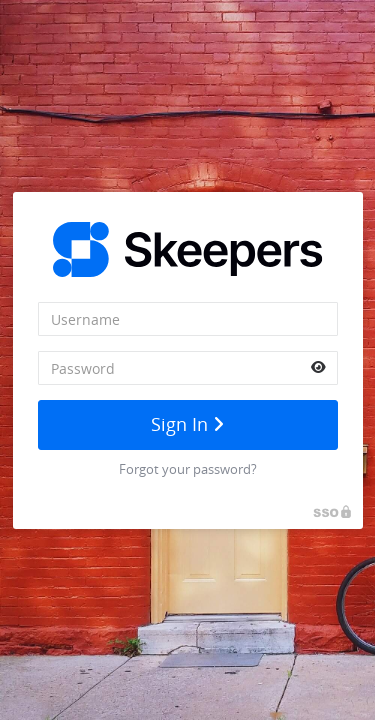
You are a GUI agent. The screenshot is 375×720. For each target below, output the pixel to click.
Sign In (187, 424)
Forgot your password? (188, 469)
